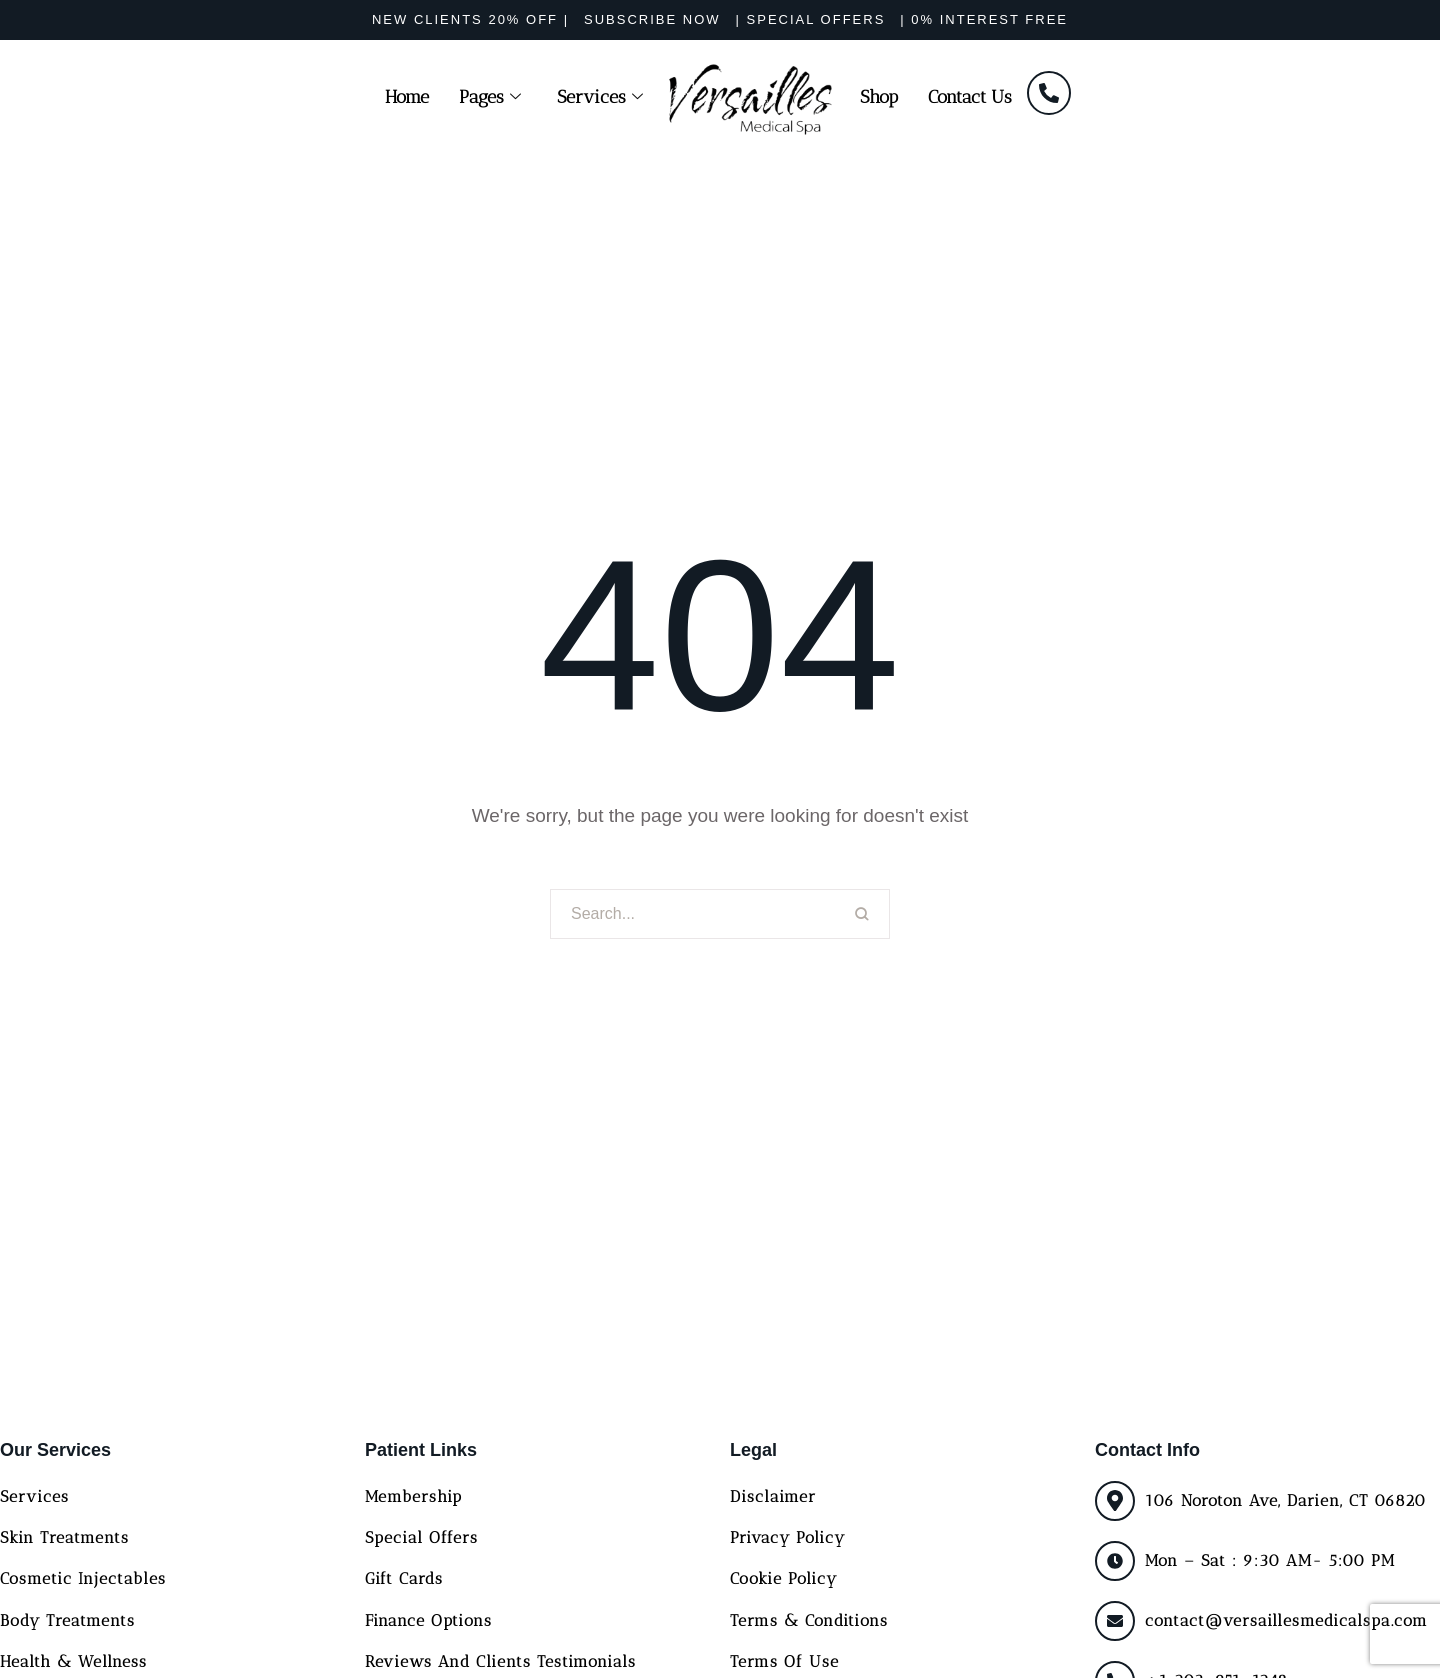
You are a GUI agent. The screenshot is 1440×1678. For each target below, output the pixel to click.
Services (600, 97)
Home (407, 97)
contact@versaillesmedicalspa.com (1286, 1620)
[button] (470, 20)
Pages (490, 97)
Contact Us (970, 97)
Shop (879, 97)
